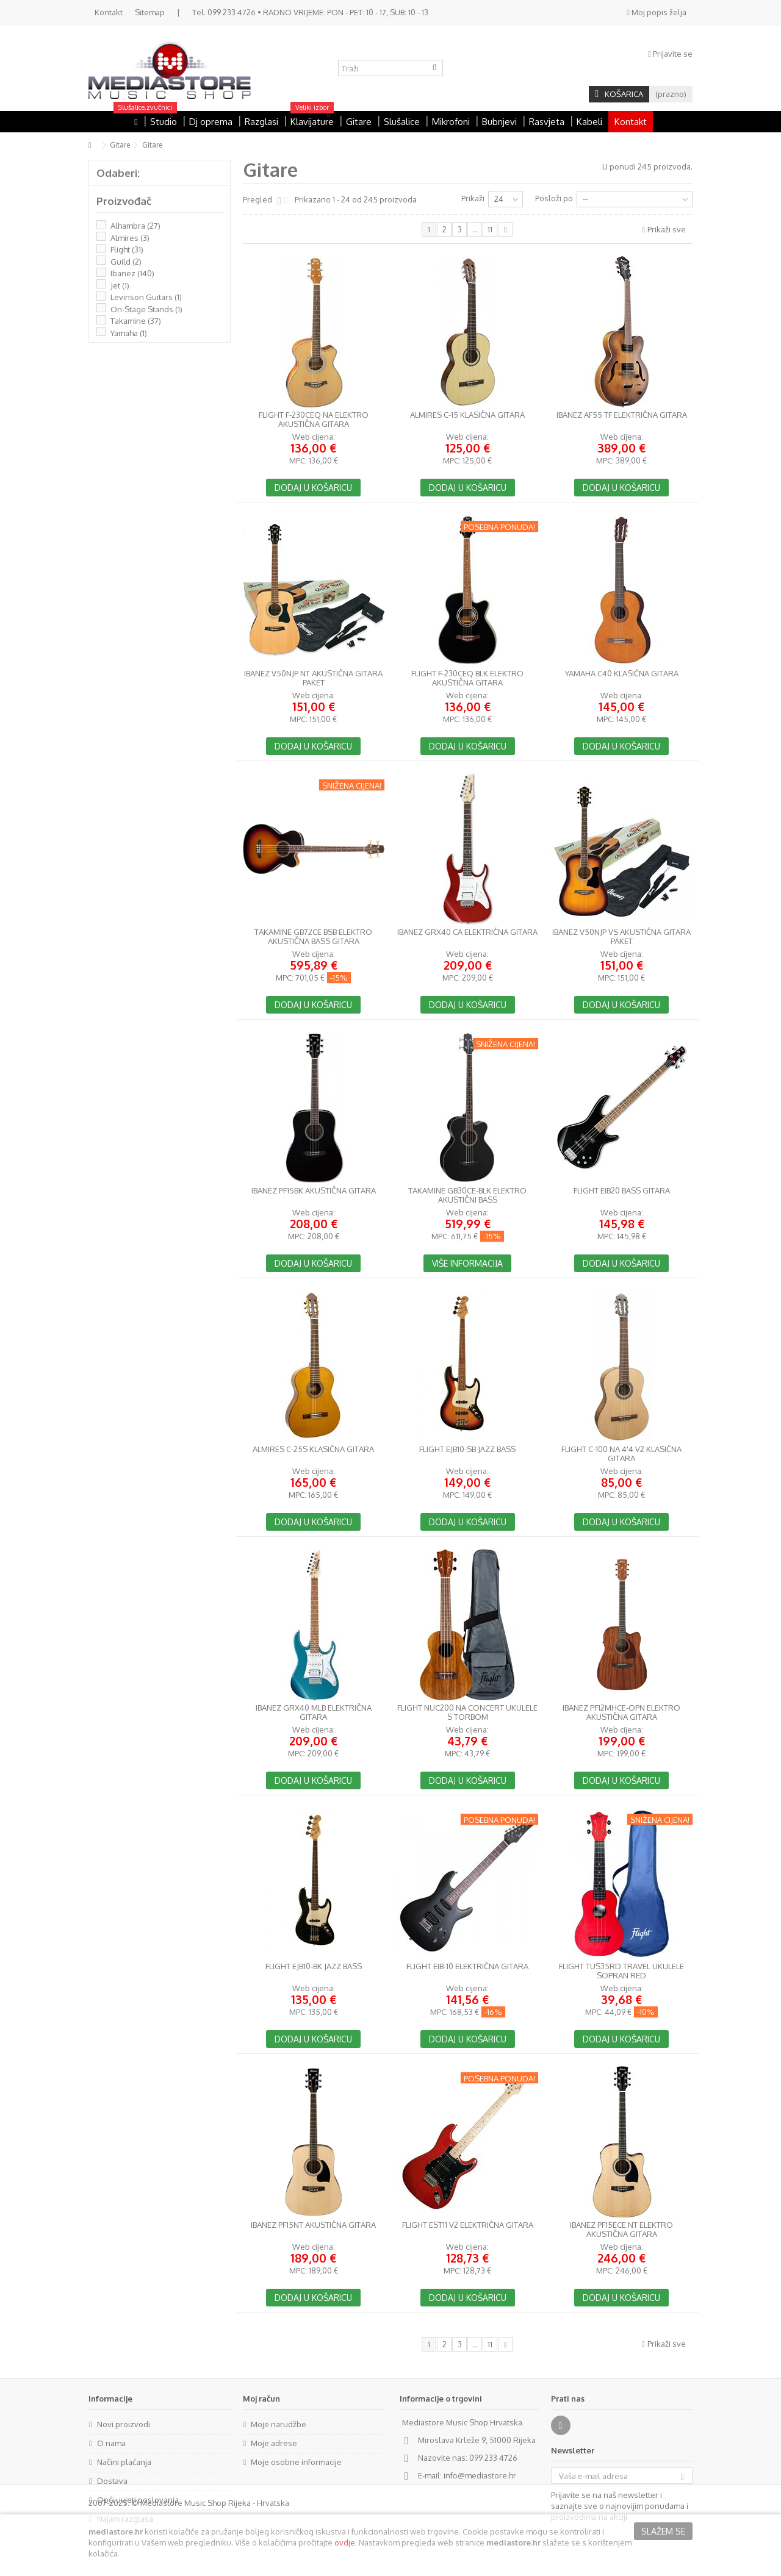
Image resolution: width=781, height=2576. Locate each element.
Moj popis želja (656, 12)
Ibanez (132, 273)
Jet (119, 285)
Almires (129, 238)
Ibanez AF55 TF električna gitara (621, 415)
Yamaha (128, 333)
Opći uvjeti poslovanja (138, 2500)
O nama (111, 2443)
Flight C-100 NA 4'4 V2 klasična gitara (621, 1454)
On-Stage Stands (146, 309)
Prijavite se (670, 54)
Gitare (120, 144)
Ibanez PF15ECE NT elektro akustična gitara (621, 2229)
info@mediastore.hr (480, 2475)
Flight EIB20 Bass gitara (622, 1190)
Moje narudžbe (278, 2424)
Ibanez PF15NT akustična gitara (313, 2225)
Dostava (112, 2481)
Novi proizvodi (123, 2424)
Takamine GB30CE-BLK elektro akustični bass (467, 1195)
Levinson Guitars (146, 297)
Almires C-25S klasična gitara (313, 1449)
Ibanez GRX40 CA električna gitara (467, 932)
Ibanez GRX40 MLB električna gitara (314, 1712)
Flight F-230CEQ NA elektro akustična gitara (314, 419)
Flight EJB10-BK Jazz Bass (313, 1966)
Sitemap (150, 12)
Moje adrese (274, 2443)
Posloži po (554, 198)
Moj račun (261, 2398)
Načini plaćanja (124, 2462)
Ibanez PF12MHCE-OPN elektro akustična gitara (621, 1712)
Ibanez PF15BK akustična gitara (313, 1190)
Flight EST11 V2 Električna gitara (467, 2225)
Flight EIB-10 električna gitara (467, 1966)
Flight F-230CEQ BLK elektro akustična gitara (467, 678)
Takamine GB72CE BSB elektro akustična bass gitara (313, 937)
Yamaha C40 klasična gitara (621, 673)
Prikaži (472, 198)
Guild (126, 262)
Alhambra (135, 226)
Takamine (135, 321)
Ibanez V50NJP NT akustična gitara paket (313, 678)
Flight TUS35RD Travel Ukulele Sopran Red (621, 1971)
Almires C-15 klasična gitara (467, 415)
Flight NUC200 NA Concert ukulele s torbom (467, 1712)
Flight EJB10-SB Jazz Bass (467, 1449)
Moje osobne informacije (296, 2462)
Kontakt (109, 12)
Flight (126, 249)
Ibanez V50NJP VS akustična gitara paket (621, 937)
